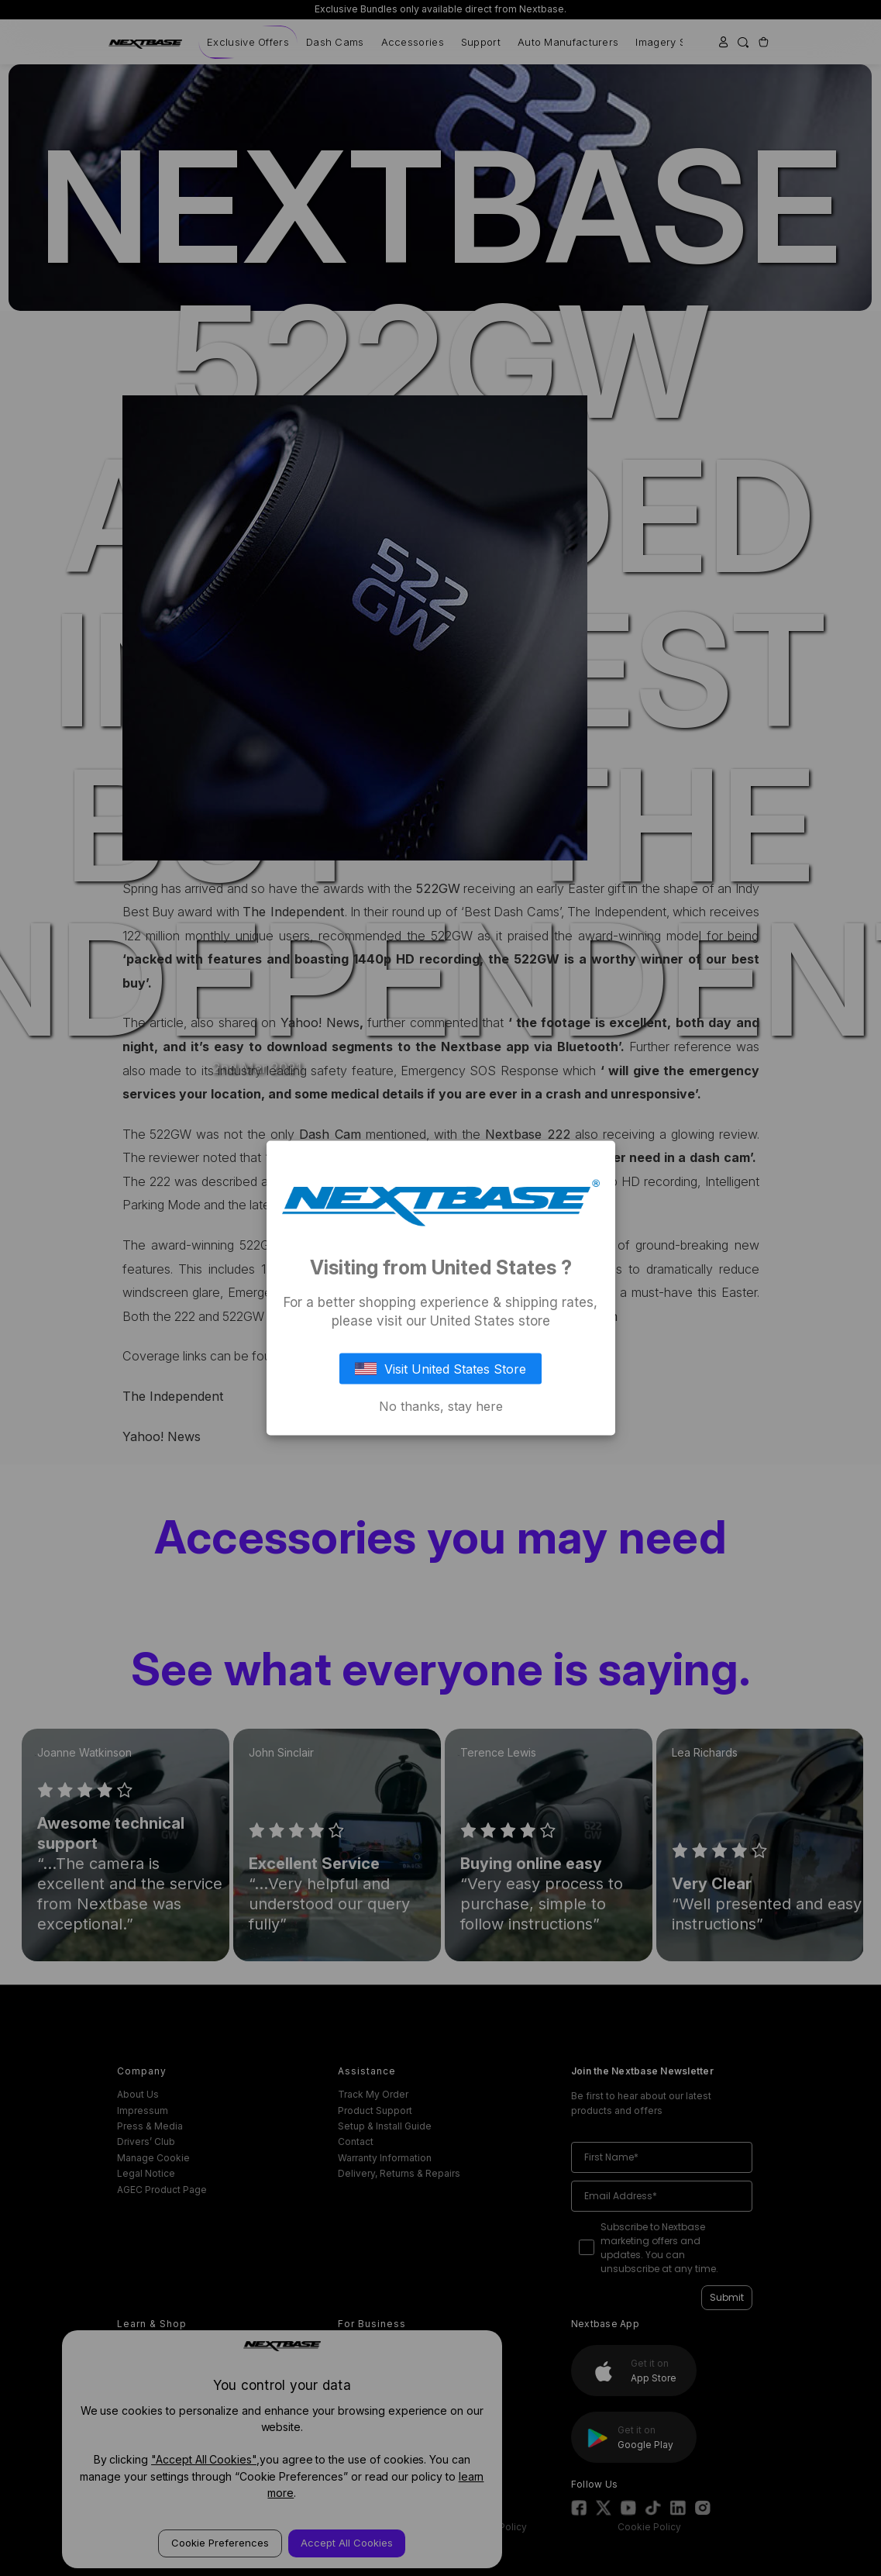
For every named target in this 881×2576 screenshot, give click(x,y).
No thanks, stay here (441, 1406)
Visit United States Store (441, 1369)
